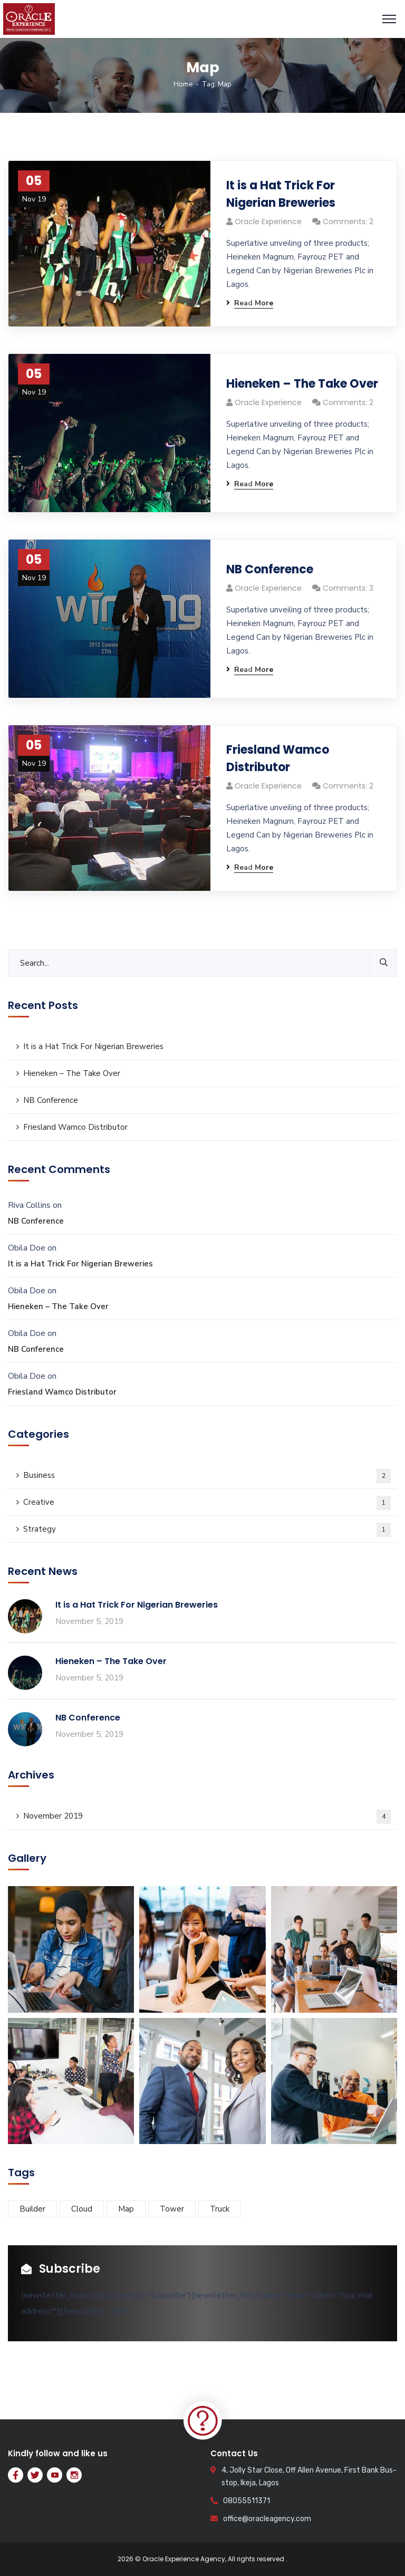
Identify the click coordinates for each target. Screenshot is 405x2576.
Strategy (207, 1530)
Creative (207, 1503)
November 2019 (207, 1817)
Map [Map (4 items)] (126, 2209)
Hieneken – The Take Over (302, 384)
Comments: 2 (348, 221)
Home (182, 84)
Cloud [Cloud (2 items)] (81, 2209)
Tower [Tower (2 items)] (172, 2209)
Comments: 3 (348, 588)
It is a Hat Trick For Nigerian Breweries (280, 194)
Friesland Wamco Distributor (277, 758)
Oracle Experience (268, 221)
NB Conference (269, 569)
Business (207, 1476)
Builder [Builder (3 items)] (32, 2209)
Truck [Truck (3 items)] (219, 2209)
